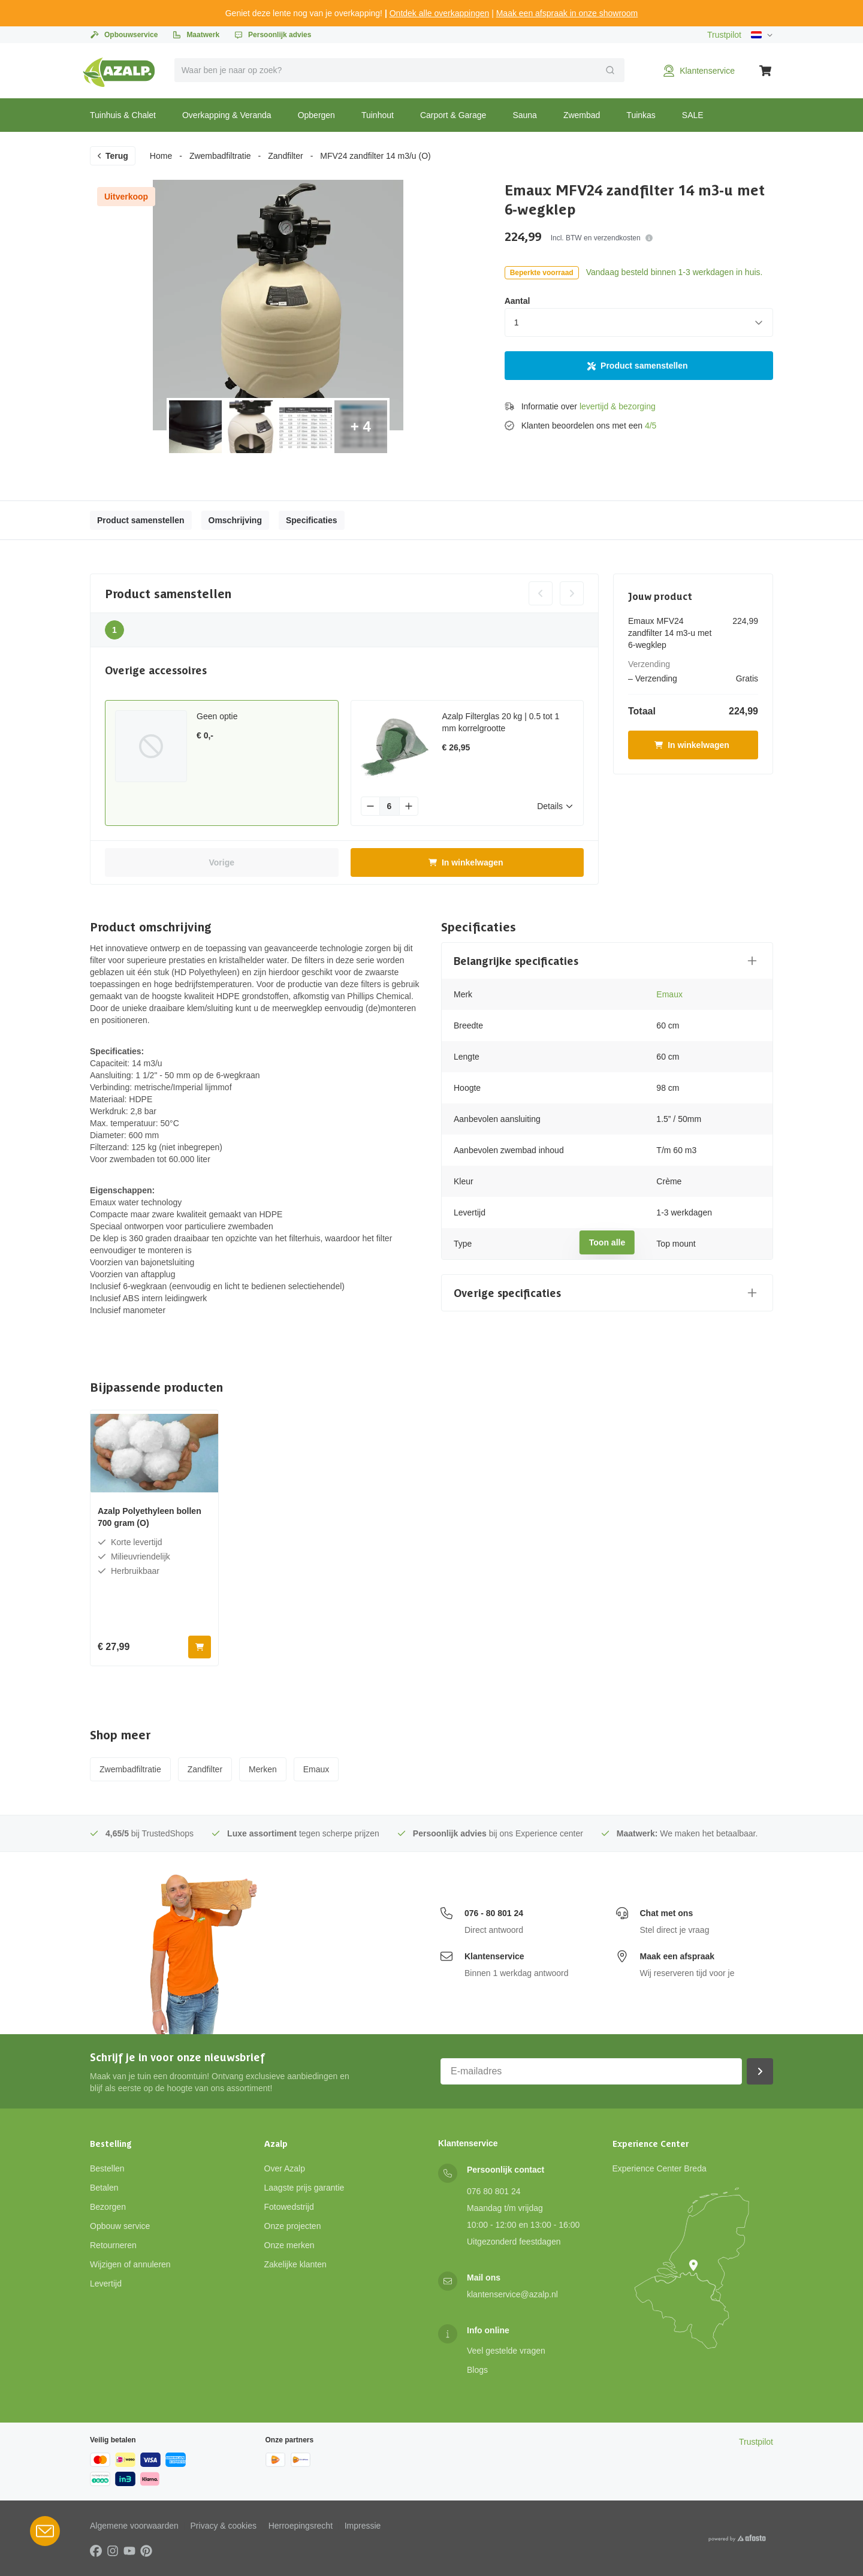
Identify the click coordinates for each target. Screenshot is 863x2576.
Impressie (363, 2525)
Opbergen (316, 115)
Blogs (477, 2370)
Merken (263, 1769)
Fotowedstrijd (289, 2207)
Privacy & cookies (224, 2525)
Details (555, 806)
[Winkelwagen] (766, 71)
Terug (112, 156)
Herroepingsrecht (300, 2525)
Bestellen (107, 2168)
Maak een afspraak (677, 1956)
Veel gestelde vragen (506, 2350)
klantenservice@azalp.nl (512, 2294)
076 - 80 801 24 (493, 1913)
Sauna (524, 115)
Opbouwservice (124, 35)
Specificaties (311, 520)
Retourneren (113, 2245)
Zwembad (581, 115)
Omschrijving (235, 520)
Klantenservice (494, 1956)
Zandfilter (285, 156)
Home (161, 156)
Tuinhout (377, 115)
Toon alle (607, 1242)
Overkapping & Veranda (226, 115)
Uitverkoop (126, 196)
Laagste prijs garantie (304, 2187)
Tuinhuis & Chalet (123, 115)
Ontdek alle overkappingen (440, 13)
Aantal (517, 301)
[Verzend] (610, 70)
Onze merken (289, 2245)
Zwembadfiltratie (220, 156)
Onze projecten (292, 2226)
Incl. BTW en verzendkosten (602, 238)
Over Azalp (284, 2168)
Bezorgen (108, 2207)
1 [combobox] (516, 322)
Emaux (669, 994)
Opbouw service (120, 2226)
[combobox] (399, 70)
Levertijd (106, 2283)
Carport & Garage (453, 115)
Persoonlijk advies (272, 35)
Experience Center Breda (659, 2168)
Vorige (221, 862)
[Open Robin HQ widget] (45, 2531)
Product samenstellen (637, 365)
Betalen (104, 2187)
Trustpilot (724, 35)
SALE (693, 115)
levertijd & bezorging (618, 406)
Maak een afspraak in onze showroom (567, 13)
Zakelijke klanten (295, 2264)
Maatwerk (195, 35)
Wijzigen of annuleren (130, 2264)
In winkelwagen (466, 862)
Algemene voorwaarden (134, 2525)
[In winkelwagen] (199, 1647)
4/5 (650, 425)
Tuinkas (641, 115)
